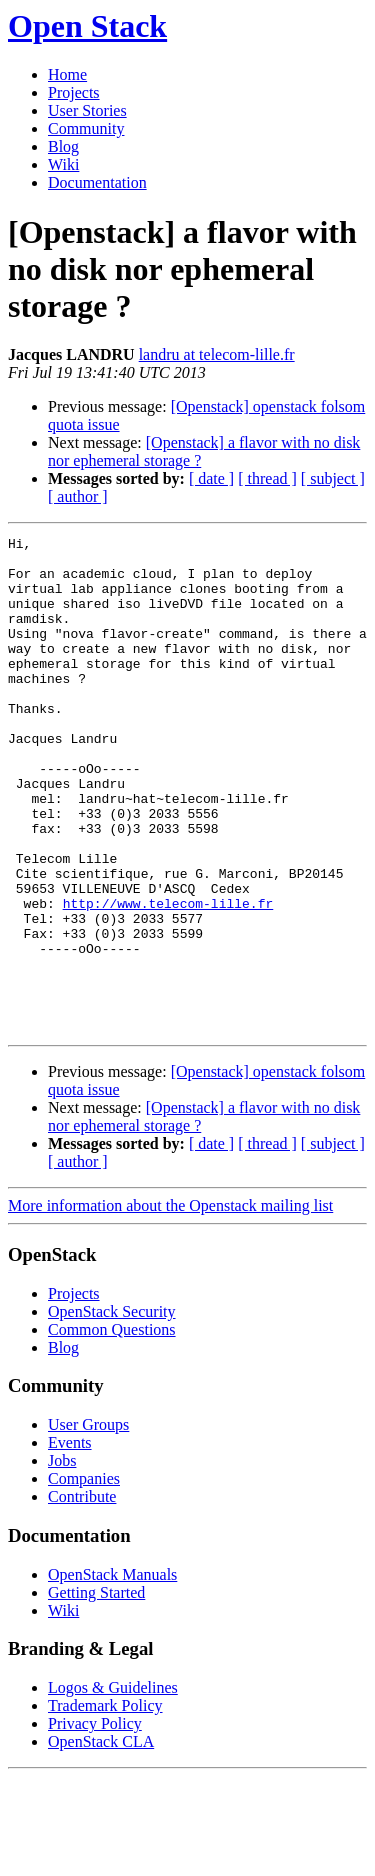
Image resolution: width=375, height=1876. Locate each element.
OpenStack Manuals (112, 1673)
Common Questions (112, 1428)
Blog (63, 146)
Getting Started (96, 1691)
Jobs (62, 1559)
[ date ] (211, 478)
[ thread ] (267, 478)
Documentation (97, 182)
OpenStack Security (112, 1410)
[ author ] (78, 496)
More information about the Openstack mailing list (170, 1304)
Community (86, 128)
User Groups (88, 1523)
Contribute (82, 1595)
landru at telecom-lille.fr (217, 354)
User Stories (87, 110)
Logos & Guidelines (113, 1786)
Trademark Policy (105, 1804)
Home (67, 74)
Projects (74, 92)
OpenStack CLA (101, 1840)
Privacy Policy (95, 1822)
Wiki (63, 164)
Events (70, 1541)
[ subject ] (333, 478)
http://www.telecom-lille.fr (168, 978)
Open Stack (87, 26)
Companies (84, 1577)
